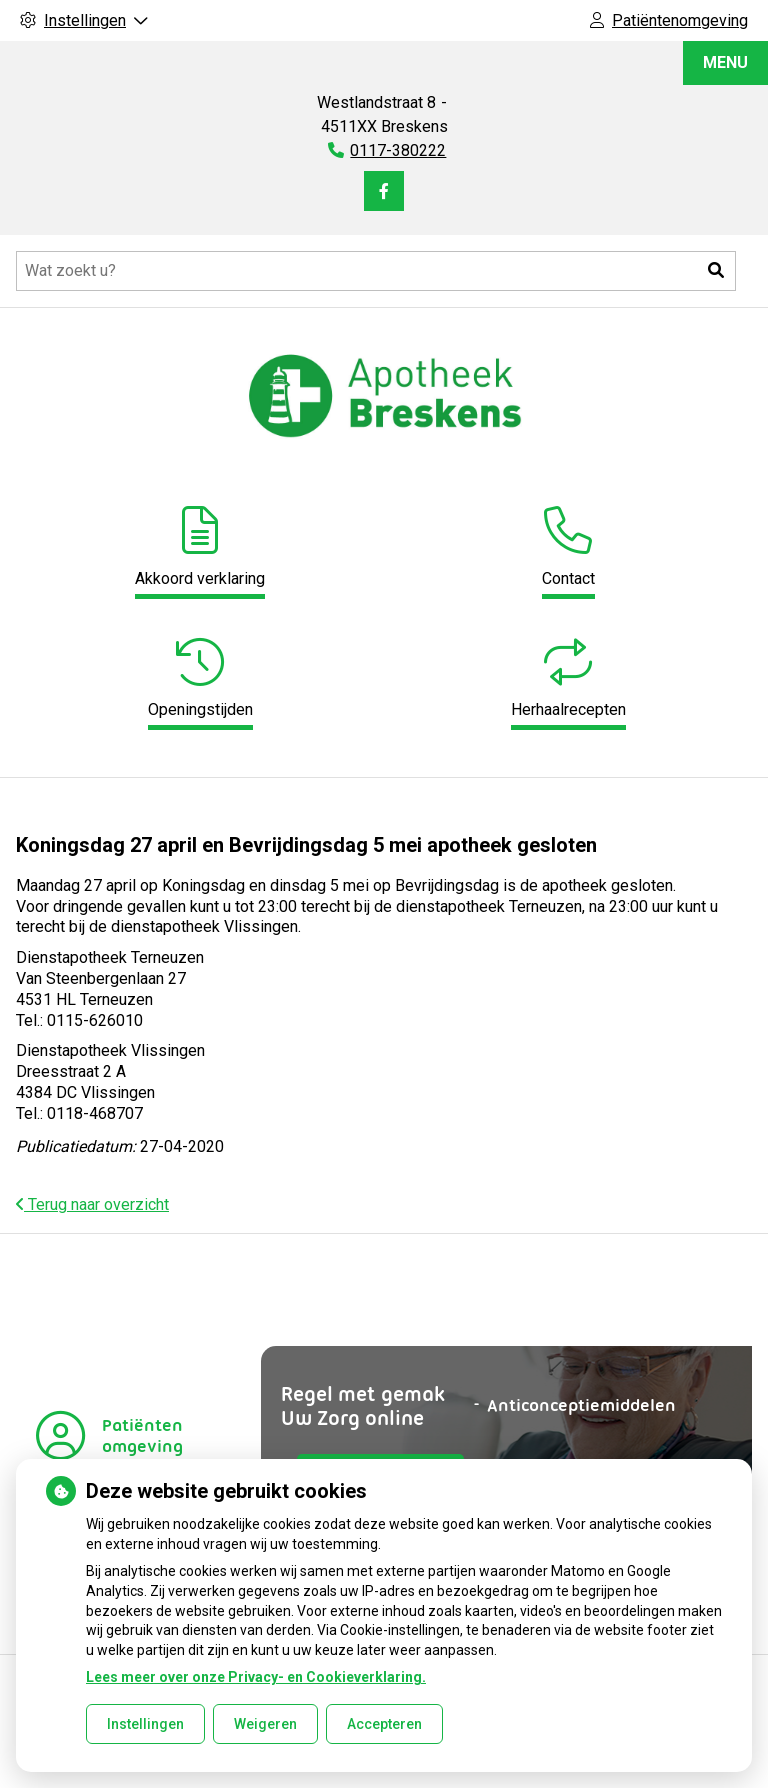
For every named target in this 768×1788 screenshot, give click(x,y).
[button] (716, 271)
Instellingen (145, 1724)
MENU (725, 62)
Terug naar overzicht (92, 1204)
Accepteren (384, 1724)
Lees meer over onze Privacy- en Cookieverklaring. (256, 1677)
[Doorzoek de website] (376, 271)
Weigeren (265, 1724)
